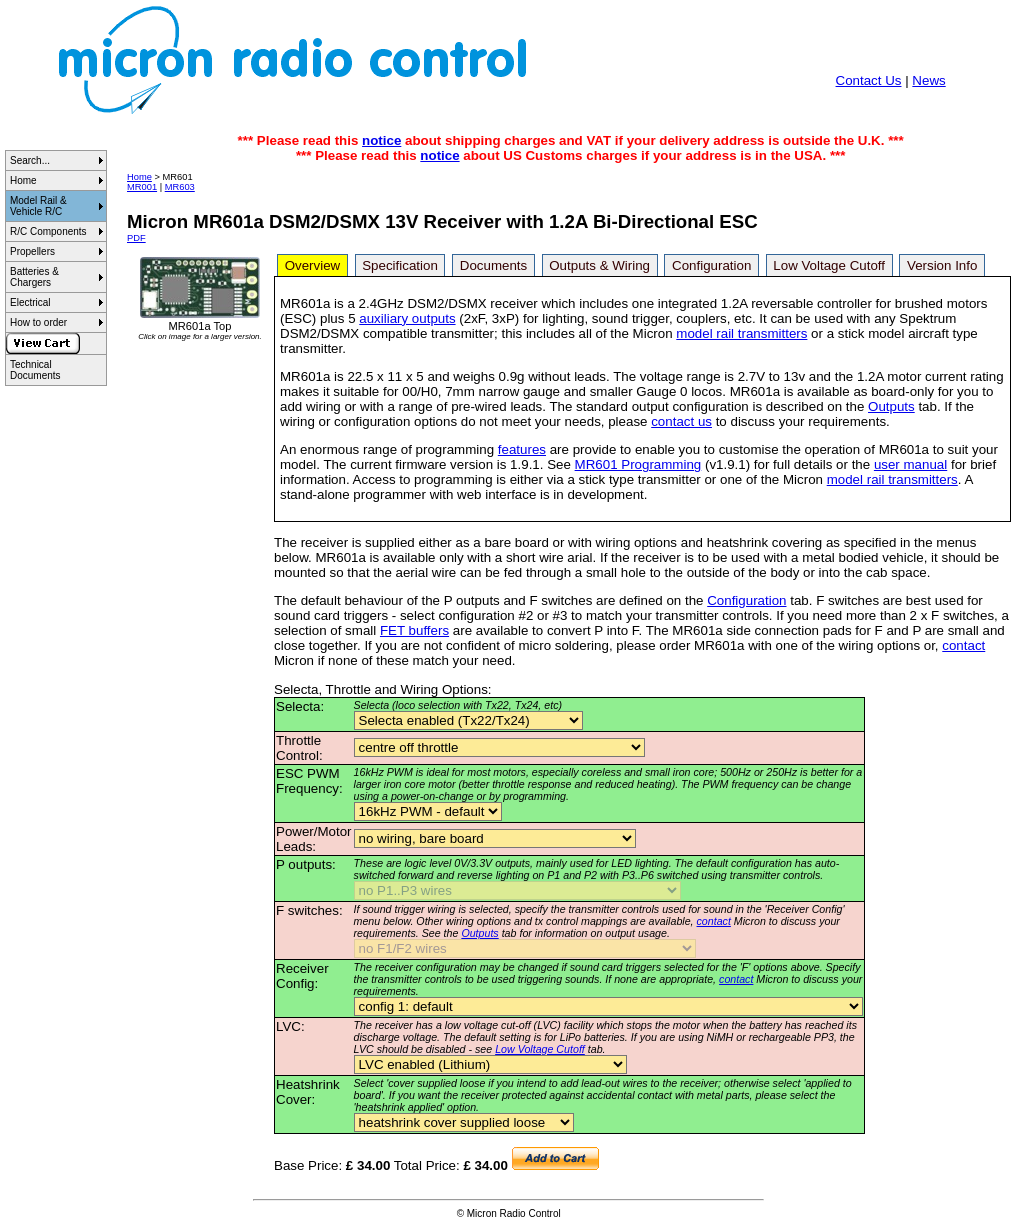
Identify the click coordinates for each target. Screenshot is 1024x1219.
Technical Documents (35, 370)
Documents (493, 265)
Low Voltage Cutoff (829, 265)
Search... (30, 160)
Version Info (942, 265)
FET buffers (414, 630)
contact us (681, 421)
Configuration (711, 265)
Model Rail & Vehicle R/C (38, 206)
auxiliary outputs (407, 318)
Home (23, 180)
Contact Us (869, 80)
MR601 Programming (638, 464)
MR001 (142, 187)
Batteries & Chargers (34, 277)
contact (963, 645)
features (522, 449)
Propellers (32, 251)
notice (381, 140)
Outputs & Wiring (599, 265)
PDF (136, 238)
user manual (910, 464)
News (928, 80)
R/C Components (48, 231)
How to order (38, 322)
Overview (313, 265)
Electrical (30, 302)
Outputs (891, 406)
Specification (400, 265)
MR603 (180, 187)
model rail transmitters (741, 333)
